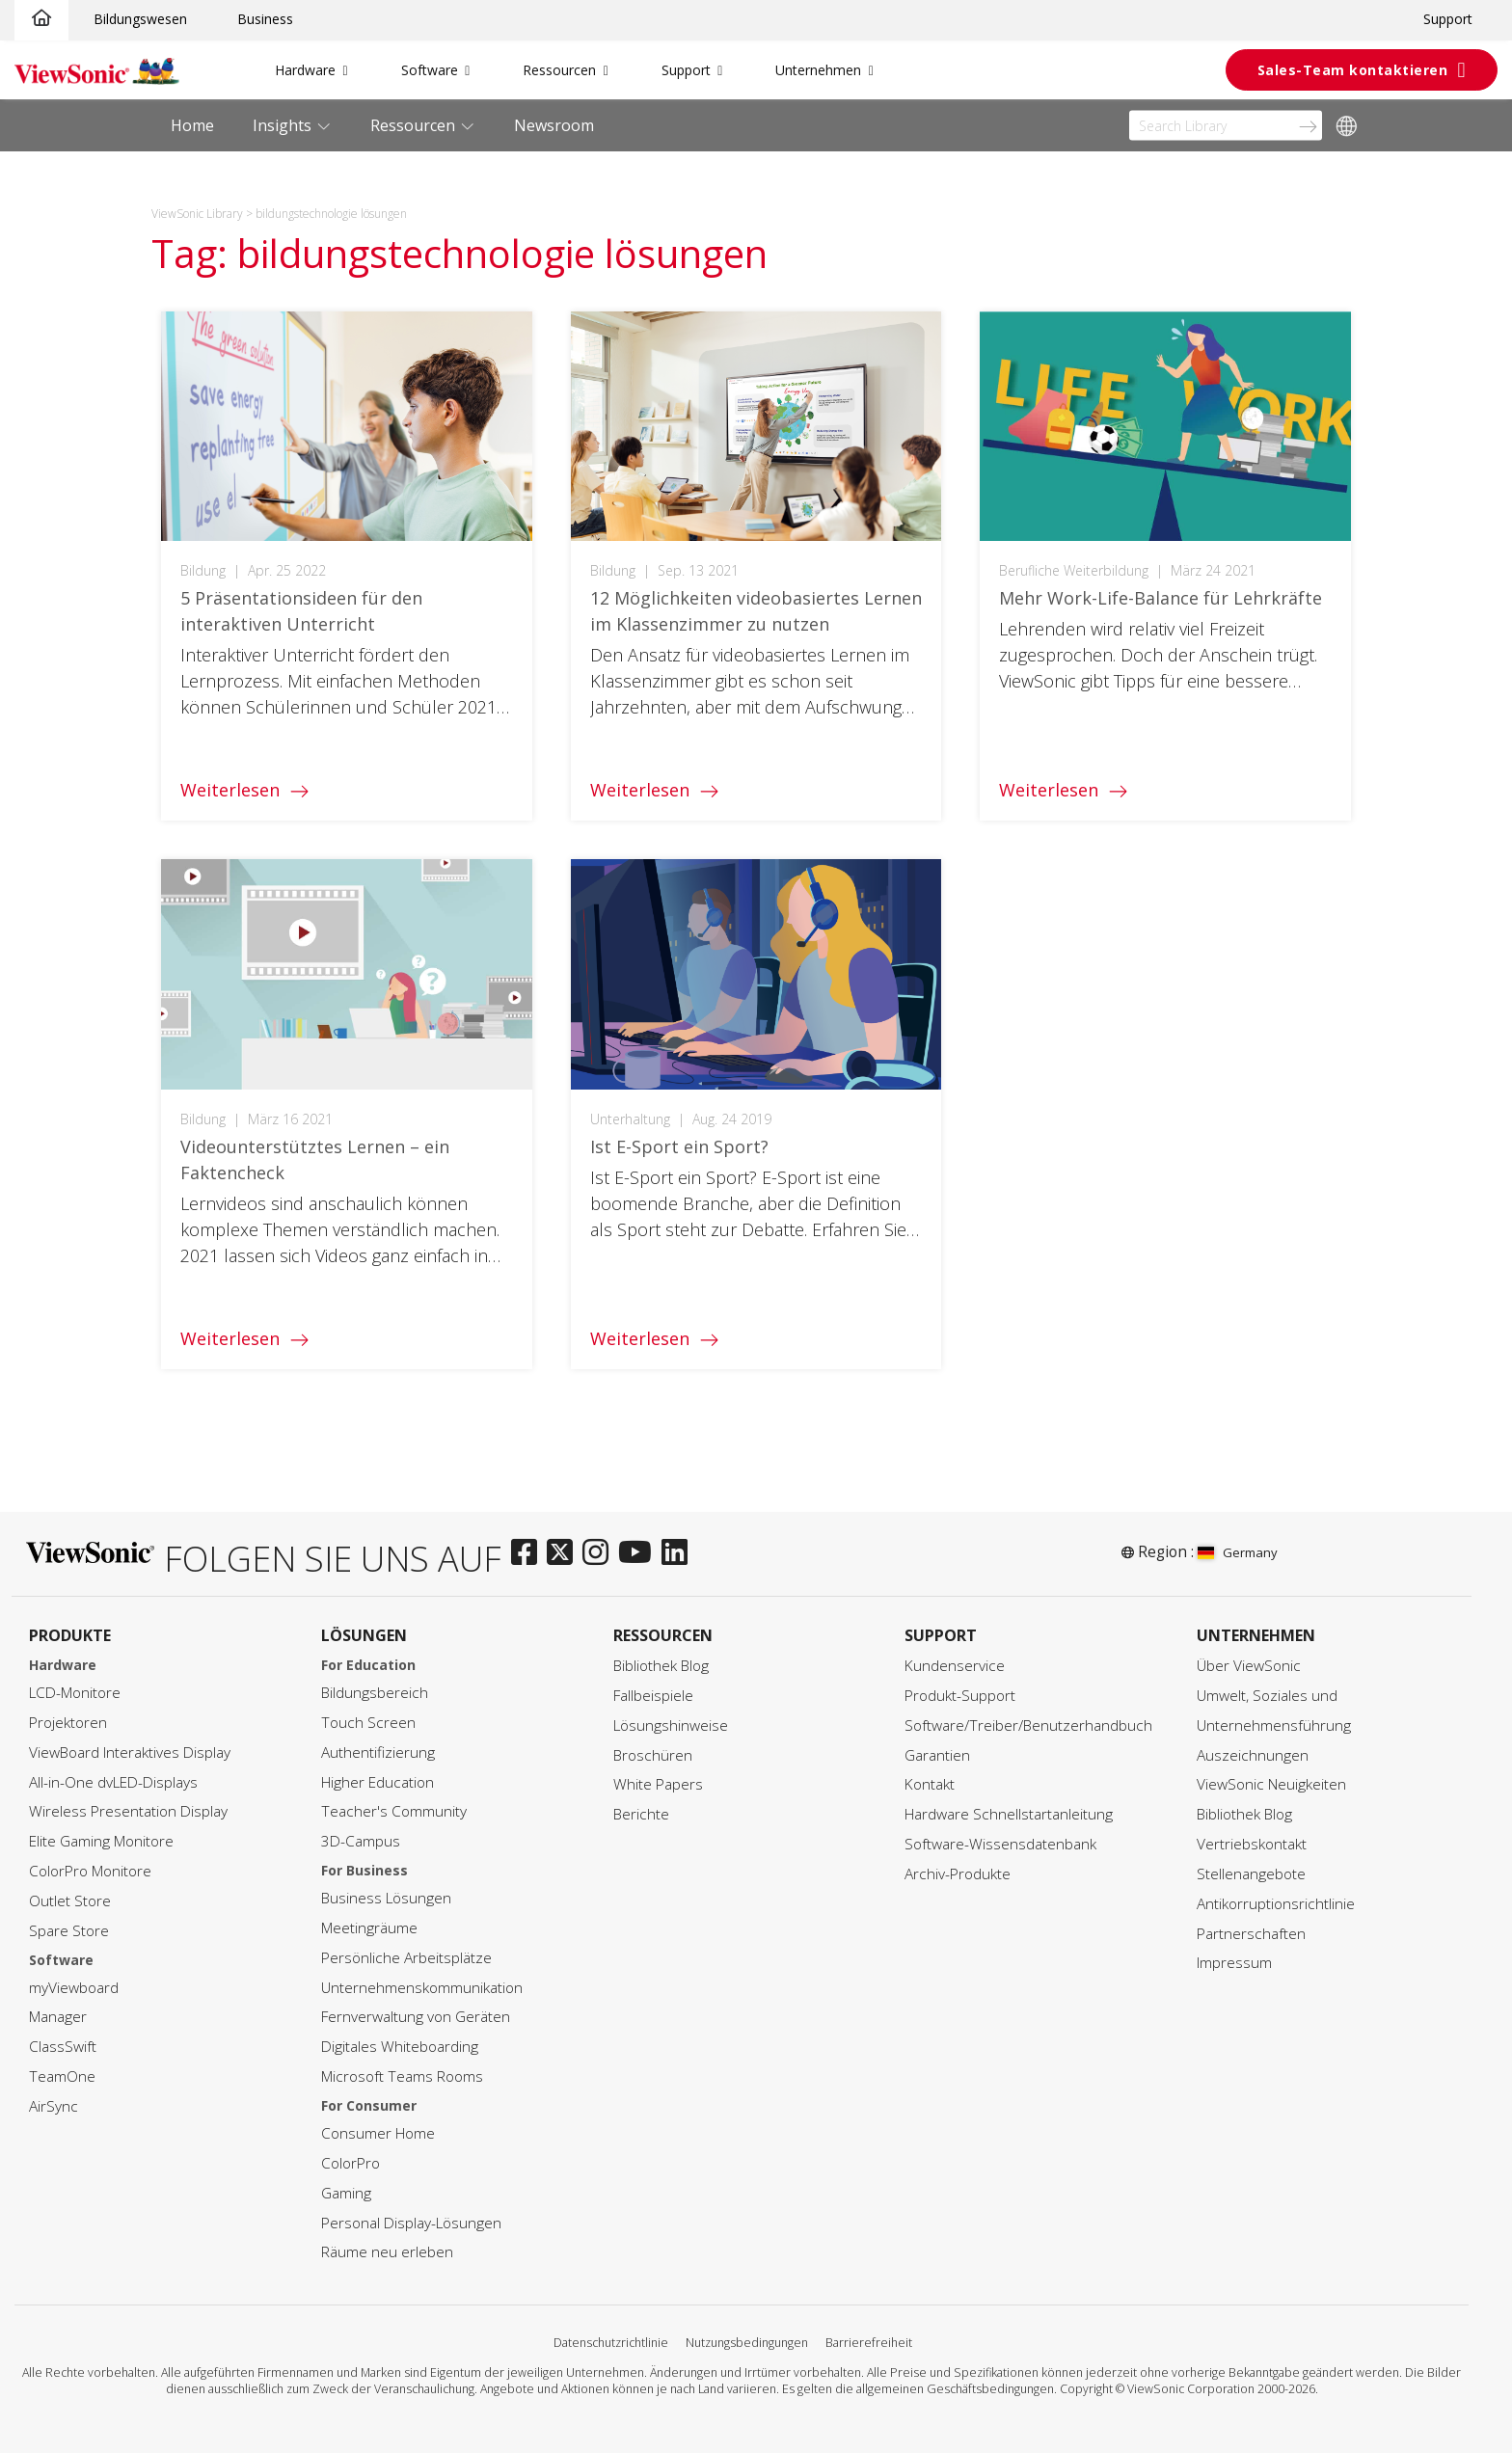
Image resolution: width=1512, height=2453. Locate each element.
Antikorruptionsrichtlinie (1276, 1904)
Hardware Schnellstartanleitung (1008, 1814)
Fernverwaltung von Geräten (415, 2017)
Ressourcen (559, 70)
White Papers (658, 1784)
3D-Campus (360, 1841)
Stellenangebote (1251, 1874)
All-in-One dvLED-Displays (113, 1782)
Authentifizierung (378, 1752)
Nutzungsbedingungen (747, 2342)
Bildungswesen (140, 19)
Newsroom (554, 125)
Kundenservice (954, 1666)
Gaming (346, 2193)
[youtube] (640, 1553)
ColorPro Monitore (90, 1871)
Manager (58, 2017)
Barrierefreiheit (868, 2342)
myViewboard (74, 1988)
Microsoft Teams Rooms (402, 2076)
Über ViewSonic (1249, 1666)
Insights (284, 125)
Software (429, 70)
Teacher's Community (394, 1811)
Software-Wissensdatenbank (1000, 1844)
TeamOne (62, 2076)
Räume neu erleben (387, 2252)
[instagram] (600, 1553)
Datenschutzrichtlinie (611, 2342)
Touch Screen (368, 1722)
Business (265, 19)
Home (192, 125)
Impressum (1234, 1963)
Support (1447, 19)
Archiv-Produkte (957, 1874)
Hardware (305, 70)
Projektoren (68, 1722)
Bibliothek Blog (661, 1666)
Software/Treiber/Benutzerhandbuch (1028, 1725)
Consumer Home (378, 2133)
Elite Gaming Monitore (101, 1841)
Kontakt (929, 1784)
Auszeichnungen (1253, 1755)
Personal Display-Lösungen (411, 2223)
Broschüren (652, 1755)
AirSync (53, 2106)
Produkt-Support (959, 1695)
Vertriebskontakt (1252, 1844)
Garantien (937, 1755)
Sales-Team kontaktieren (1352, 70)
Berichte (641, 1814)
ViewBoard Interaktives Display (129, 1752)
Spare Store (69, 1931)
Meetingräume (369, 1928)
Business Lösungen (386, 1898)
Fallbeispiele (653, 1695)
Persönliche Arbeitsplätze (406, 1958)
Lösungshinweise (670, 1725)
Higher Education (377, 1782)
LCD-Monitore (75, 1693)
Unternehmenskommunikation (422, 1988)
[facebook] (529, 1553)
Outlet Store (70, 1901)
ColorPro (350, 2163)
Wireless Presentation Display (128, 1811)
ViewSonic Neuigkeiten (1271, 1784)
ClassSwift (62, 2046)
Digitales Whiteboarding (399, 2046)
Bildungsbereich (374, 1693)
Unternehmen (818, 70)
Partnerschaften (1251, 1934)
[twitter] (564, 1553)
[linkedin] (679, 1553)
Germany (1238, 1552)
